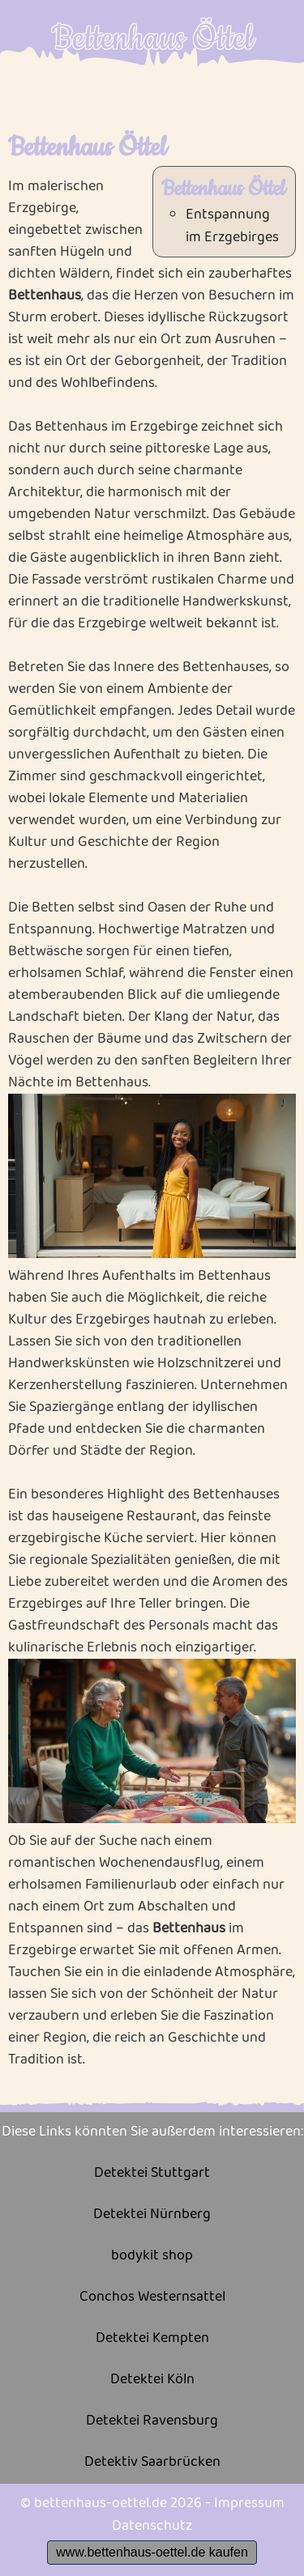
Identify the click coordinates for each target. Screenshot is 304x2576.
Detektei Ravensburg (152, 2421)
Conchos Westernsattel (152, 2297)
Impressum (249, 2503)
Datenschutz (152, 2525)
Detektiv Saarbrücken (152, 2462)
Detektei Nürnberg (152, 2214)
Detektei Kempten (152, 2338)
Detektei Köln (152, 2380)
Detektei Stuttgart (152, 2173)
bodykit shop (152, 2256)
